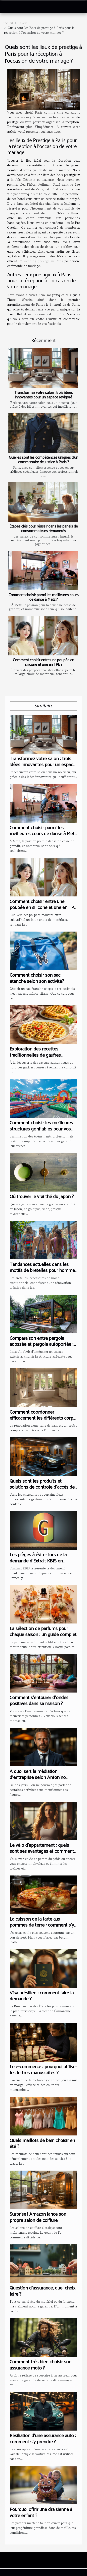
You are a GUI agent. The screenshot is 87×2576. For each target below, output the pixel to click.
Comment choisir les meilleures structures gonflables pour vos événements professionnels (41, 1129)
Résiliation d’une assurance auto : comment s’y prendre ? (43, 2439)
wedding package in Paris (43, 261)
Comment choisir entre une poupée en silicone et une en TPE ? (43, 662)
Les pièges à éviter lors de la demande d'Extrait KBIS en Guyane (38, 1561)
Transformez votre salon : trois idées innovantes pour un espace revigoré (43, 395)
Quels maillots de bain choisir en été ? (42, 2144)
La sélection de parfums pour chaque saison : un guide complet (43, 1632)
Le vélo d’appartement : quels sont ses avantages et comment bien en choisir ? (42, 1852)
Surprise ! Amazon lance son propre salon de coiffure (38, 2217)
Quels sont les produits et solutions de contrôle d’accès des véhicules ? (43, 1487)
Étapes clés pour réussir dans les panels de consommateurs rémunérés (43, 528)
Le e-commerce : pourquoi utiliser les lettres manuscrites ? (43, 2070)
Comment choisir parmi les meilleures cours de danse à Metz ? (43, 597)
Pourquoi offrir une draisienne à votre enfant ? (41, 2513)
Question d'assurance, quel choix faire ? (42, 2291)
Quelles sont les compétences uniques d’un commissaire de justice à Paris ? (43, 460)
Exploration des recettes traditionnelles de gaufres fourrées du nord (35, 1055)
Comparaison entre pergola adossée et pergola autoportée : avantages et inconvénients (41, 1345)
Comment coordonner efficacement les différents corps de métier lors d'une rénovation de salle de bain (42, 1421)
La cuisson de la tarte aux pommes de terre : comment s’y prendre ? (42, 1925)
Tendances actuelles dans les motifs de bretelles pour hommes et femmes (43, 1271)
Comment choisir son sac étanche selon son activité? (37, 978)
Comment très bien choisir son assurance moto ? (40, 2365)
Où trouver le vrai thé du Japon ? (42, 1197)
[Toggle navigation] (7, 7)
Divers (22, 23)
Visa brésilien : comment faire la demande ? (42, 1996)
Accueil (7, 23)
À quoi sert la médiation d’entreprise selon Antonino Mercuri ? (38, 1778)
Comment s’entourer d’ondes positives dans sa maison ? (39, 1701)
